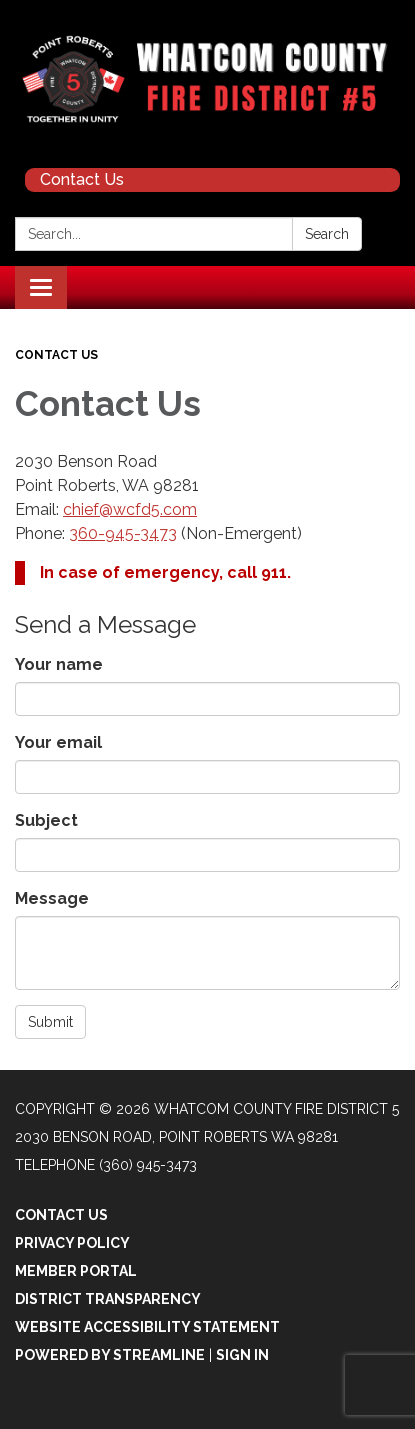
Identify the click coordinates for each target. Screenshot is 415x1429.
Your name (59, 664)
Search (327, 234)
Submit (50, 1022)
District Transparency (108, 1299)
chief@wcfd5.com (130, 509)
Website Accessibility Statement (147, 1327)
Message (52, 898)
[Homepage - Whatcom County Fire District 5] (207, 79)
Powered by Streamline (110, 1355)
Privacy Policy (72, 1243)
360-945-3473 (123, 533)
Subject (46, 820)
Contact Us (82, 179)
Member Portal (76, 1271)
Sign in (242, 1355)
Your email (58, 742)
